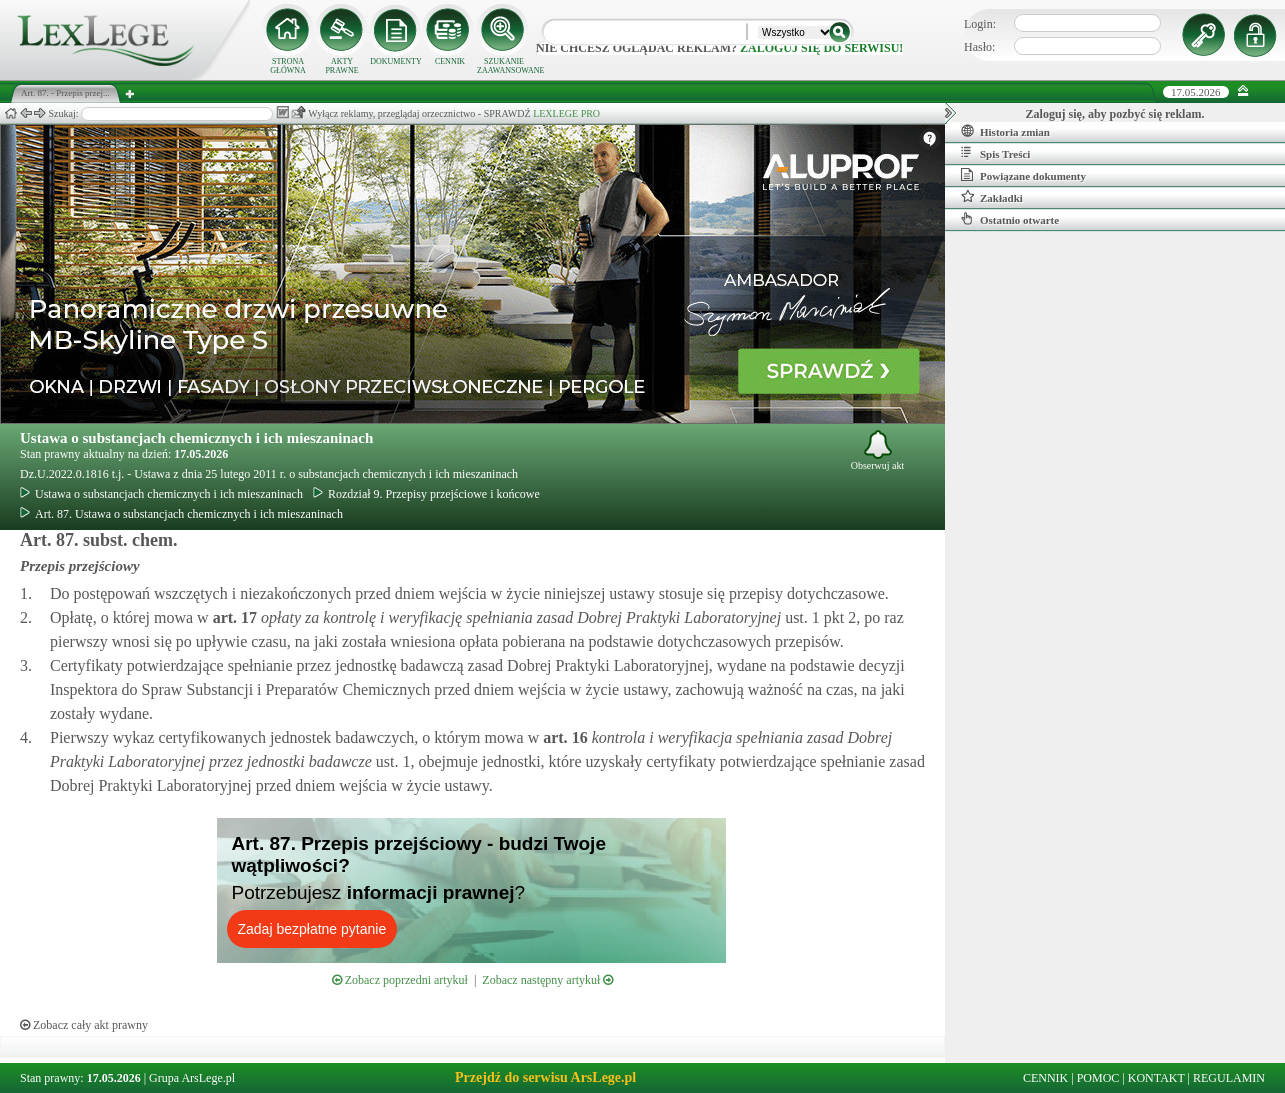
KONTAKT (1156, 1078)
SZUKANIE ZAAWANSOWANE (504, 66)
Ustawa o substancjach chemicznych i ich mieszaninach (196, 438)
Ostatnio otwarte (1010, 219)
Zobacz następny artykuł (547, 980)
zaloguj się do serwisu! (821, 48)
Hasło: (979, 47)
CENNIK (450, 61)
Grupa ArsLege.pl (192, 1078)
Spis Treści (995, 153)
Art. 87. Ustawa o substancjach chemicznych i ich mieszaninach (181, 514)
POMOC (1098, 1078)
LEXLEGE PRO (566, 113)
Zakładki (992, 197)
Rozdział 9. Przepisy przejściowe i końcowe (426, 494)
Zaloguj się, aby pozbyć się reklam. (1115, 114)
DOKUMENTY (396, 61)
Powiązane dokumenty (1023, 175)
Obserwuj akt (878, 450)
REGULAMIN (1229, 1078)
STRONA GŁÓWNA (288, 66)
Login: (980, 24)
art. (233, 617)
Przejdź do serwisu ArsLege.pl (545, 1077)
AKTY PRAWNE (341, 66)
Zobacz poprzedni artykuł (400, 980)
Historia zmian (1005, 131)
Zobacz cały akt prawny (84, 1025)
